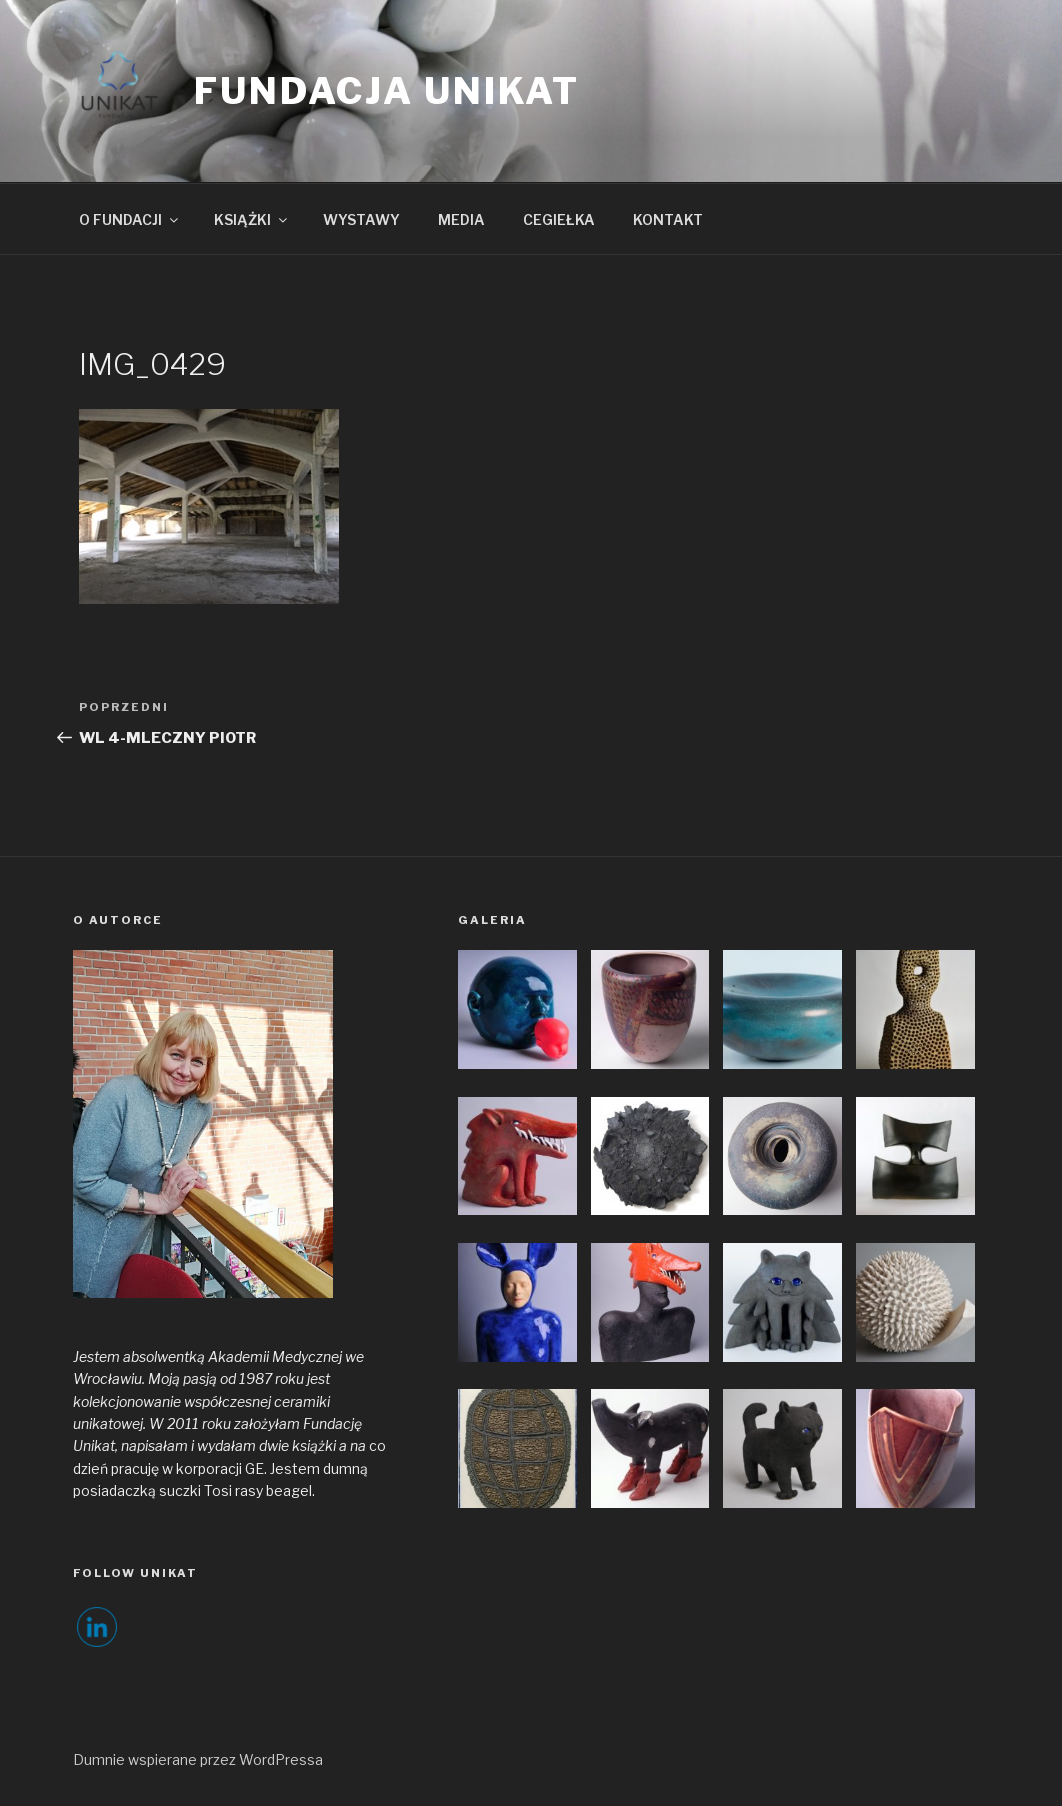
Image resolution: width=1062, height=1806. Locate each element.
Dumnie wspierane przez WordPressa (198, 1759)
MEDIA (461, 219)
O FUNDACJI (130, 219)
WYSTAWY (361, 219)
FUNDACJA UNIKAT (387, 91)
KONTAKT (668, 219)
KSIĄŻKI (252, 219)
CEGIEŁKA (559, 219)
